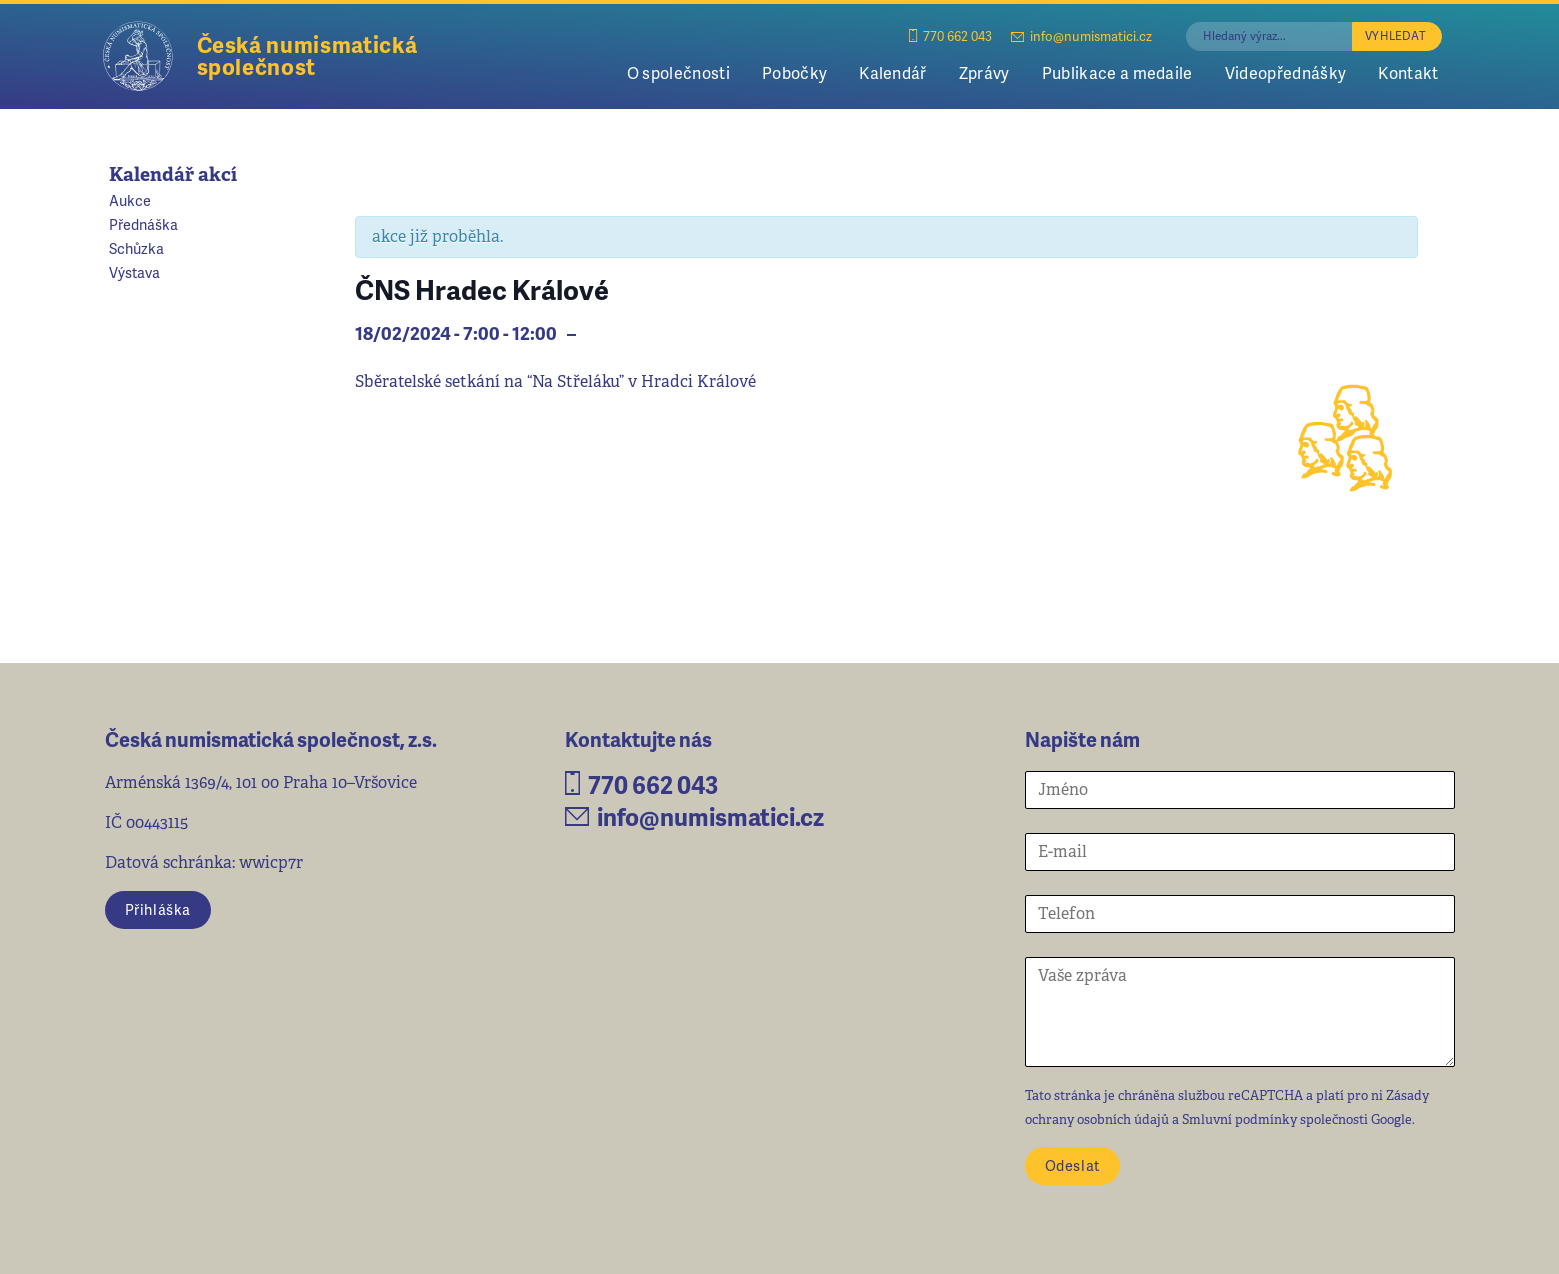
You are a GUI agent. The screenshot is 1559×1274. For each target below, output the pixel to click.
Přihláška (158, 909)
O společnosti (678, 72)
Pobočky (794, 72)
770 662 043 (950, 35)
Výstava (134, 272)
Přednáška (143, 224)
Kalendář (893, 72)
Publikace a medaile (1117, 72)
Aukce (130, 200)
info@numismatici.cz (1081, 35)
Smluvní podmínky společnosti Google (1297, 1119)
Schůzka (136, 248)
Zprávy (984, 72)
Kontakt (1408, 72)
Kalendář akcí (173, 174)
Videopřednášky (1285, 72)
